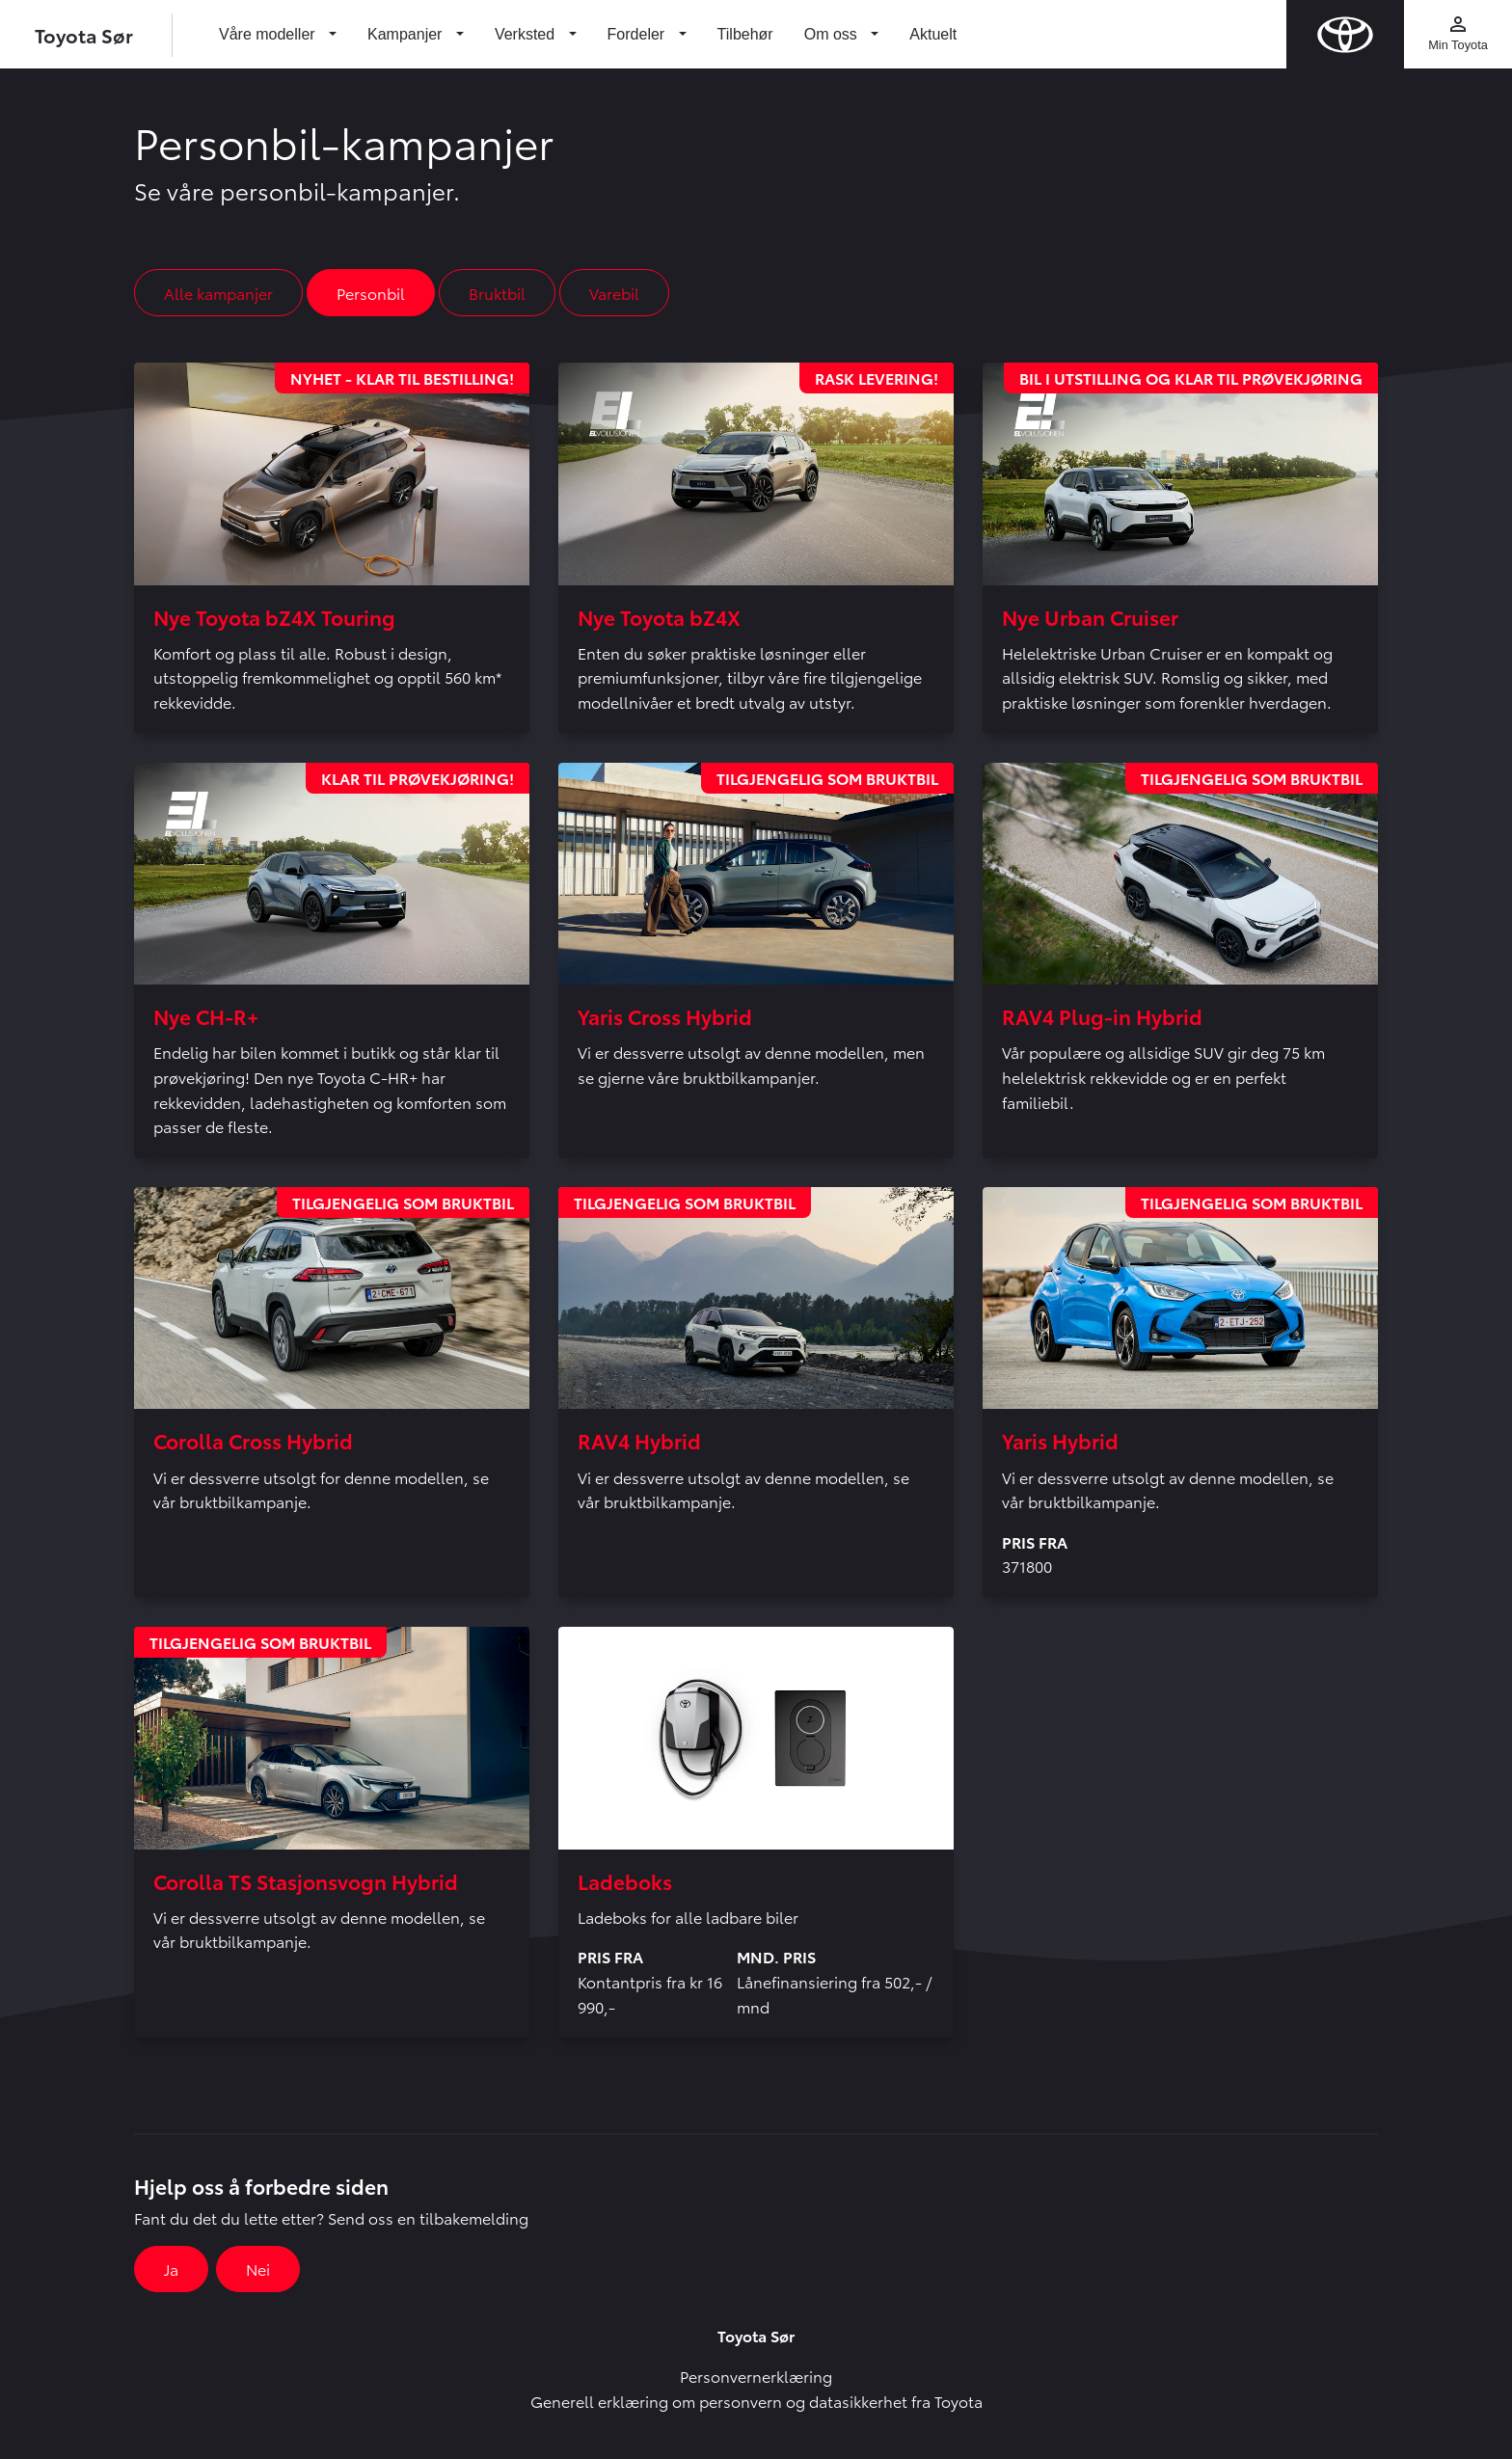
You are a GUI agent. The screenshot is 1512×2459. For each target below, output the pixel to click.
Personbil (371, 293)
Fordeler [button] (638, 34)
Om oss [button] (833, 34)
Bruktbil (497, 293)
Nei (258, 2268)
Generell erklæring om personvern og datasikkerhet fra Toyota (756, 2401)
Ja (171, 2268)
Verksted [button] (527, 34)
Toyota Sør (84, 34)
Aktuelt (933, 34)
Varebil (614, 293)
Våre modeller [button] (269, 34)
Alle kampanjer (218, 293)
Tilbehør (745, 34)
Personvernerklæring (756, 2375)
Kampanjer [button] (406, 34)
